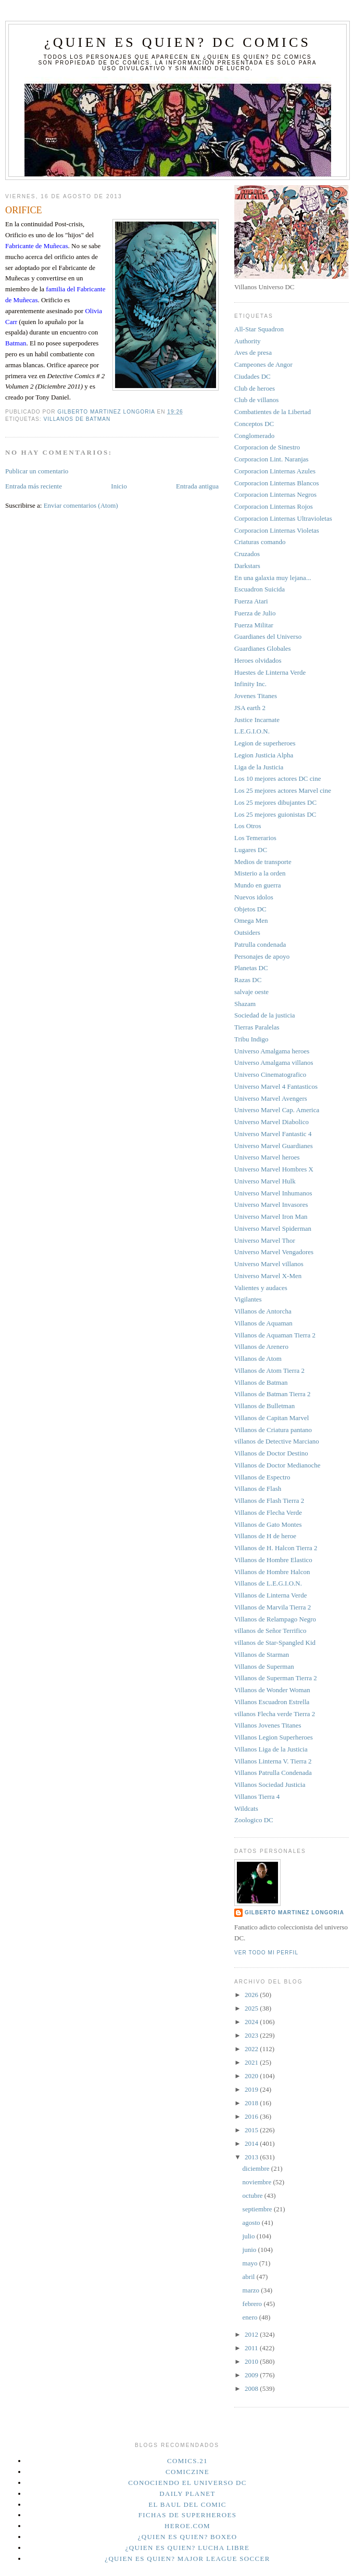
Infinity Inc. (250, 684)
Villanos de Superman (264, 1666)
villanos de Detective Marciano (276, 1441)
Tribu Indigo (251, 1039)
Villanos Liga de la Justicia (271, 1749)
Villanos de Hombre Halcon (272, 1572)
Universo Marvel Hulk (265, 1181)
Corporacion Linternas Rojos (273, 506)
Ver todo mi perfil (266, 1952)
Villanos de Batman (76, 419)
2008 (252, 2388)
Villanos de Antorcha (263, 1311)
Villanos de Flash (257, 1488)
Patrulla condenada (260, 944)
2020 (252, 2076)
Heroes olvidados (258, 660)
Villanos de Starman (261, 1654)
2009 (252, 2375)
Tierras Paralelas (257, 1027)
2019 (252, 2089)
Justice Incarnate (257, 720)
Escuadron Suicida (259, 589)
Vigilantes (248, 1299)
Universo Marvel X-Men (267, 1276)
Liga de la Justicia (258, 767)
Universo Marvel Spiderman (272, 1228)
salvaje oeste (251, 992)
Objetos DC (250, 909)
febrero (253, 2304)
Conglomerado (254, 436)
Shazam (245, 1004)
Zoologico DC (253, 1820)
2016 (252, 2116)
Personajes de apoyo (261, 956)
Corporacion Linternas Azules (274, 471)
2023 (252, 2035)
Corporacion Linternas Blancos (276, 483)
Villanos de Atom (258, 1358)
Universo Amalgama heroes (271, 1051)
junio (250, 2249)
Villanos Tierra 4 (257, 1796)
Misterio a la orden (260, 873)
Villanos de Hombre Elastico (273, 1560)
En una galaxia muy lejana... (272, 578)
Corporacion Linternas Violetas (276, 530)
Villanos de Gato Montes (268, 1524)
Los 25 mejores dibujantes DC (275, 802)
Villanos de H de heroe (265, 1536)
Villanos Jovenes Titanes (267, 1725)
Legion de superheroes (265, 743)
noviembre (258, 2182)
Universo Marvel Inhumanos (273, 1193)
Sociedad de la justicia (264, 1015)
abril (250, 2277)
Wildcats (246, 1808)
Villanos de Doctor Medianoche (277, 1465)
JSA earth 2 (250, 708)
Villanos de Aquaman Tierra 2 (274, 1335)
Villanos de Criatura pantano (273, 1430)
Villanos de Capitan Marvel (271, 1418)
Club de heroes (254, 388)
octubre (253, 2195)
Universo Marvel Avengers (270, 1098)
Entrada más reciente (33, 486)
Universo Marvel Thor (264, 1240)
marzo (252, 2290)
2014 (252, 2143)
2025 (252, 2008)
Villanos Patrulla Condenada (273, 1772)
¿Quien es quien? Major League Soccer (187, 2558)
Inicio (119, 486)
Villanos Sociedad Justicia (269, 1784)
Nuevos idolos (253, 897)
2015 (252, 2130)
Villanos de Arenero (261, 1346)
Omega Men (251, 920)
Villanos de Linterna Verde (270, 1595)
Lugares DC (250, 850)
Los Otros (247, 826)
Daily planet (187, 2493)
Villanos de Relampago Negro (275, 1619)
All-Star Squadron (259, 329)
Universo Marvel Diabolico (271, 1122)
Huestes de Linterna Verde (270, 672)
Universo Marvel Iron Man (270, 1216)
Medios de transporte (263, 862)
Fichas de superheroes (187, 2515)
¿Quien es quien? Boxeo (187, 2537)
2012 (252, 2334)
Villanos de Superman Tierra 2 (275, 1678)
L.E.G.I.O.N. (252, 731)
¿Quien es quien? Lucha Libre (187, 2548)
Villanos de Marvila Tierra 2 (272, 1607)
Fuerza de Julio (254, 613)
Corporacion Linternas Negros (275, 494)
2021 (252, 2062)
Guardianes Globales (262, 648)
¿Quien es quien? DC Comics (177, 42)
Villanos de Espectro (262, 1477)
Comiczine (187, 2472)
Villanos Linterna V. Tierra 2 (273, 1761)
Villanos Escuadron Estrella (271, 1702)
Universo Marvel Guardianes (273, 1146)
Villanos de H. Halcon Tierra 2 (276, 1548)
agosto (252, 2222)
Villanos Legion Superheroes (273, 1737)
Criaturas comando (260, 542)
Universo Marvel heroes (267, 1157)
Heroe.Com (187, 2526)
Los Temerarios (255, 838)
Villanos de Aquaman (263, 1323)
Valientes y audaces (260, 1288)
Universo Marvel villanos (269, 1264)
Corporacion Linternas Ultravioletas (283, 518)
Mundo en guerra (257, 885)
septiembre (258, 2209)
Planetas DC (251, 968)
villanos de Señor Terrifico (270, 1630)
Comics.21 (187, 2461)
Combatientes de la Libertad (272, 412)
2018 (252, 2103)
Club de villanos (256, 400)
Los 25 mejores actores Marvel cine (282, 790)
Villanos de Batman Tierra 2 (272, 1394)
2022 (252, 2049)
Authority (247, 341)
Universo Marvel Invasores (271, 1204)
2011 (252, 2348)
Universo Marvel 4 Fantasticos (276, 1086)
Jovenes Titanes (255, 696)
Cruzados (247, 554)
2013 (252, 2157)
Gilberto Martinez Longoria (294, 1912)
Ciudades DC (252, 376)
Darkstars (247, 566)
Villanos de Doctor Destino (271, 1453)
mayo (251, 2263)
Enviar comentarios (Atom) (81, 505)
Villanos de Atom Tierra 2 (269, 1370)
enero (251, 2317)
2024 (252, 2022)
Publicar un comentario (36, 471)
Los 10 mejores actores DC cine (277, 778)
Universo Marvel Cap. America (276, 1110)
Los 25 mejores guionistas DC (275, 814)
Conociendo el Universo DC (187, 2483)
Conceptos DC (254, 424)
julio (250, 2236)
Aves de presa (253, 352)
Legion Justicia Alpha (263, 755)
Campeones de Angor (263, 364)
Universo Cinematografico (270, 1074)
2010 (252, 2361)
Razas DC (247, 980)
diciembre (257, 2168)
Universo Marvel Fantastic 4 (272, 1134)
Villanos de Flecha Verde (268, 1512)
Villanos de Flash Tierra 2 (269, 1500)
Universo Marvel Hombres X (273, 1169)
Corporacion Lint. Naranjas (271, 459)
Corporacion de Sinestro (267, 447)
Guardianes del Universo (267, 636)
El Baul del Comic (187, 2504)
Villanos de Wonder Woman (272, 1690)
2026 (252, 1995)
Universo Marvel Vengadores (273, 1252)
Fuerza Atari (251, 601)
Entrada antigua (197, 486)
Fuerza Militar (253, 625)
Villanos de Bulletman (264, 1406)
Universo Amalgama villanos (273, 1062)
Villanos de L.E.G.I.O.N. (268, 1583)
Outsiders (247, 932)
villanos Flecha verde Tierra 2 (274, 1714)
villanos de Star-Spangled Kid (274, 1642)
